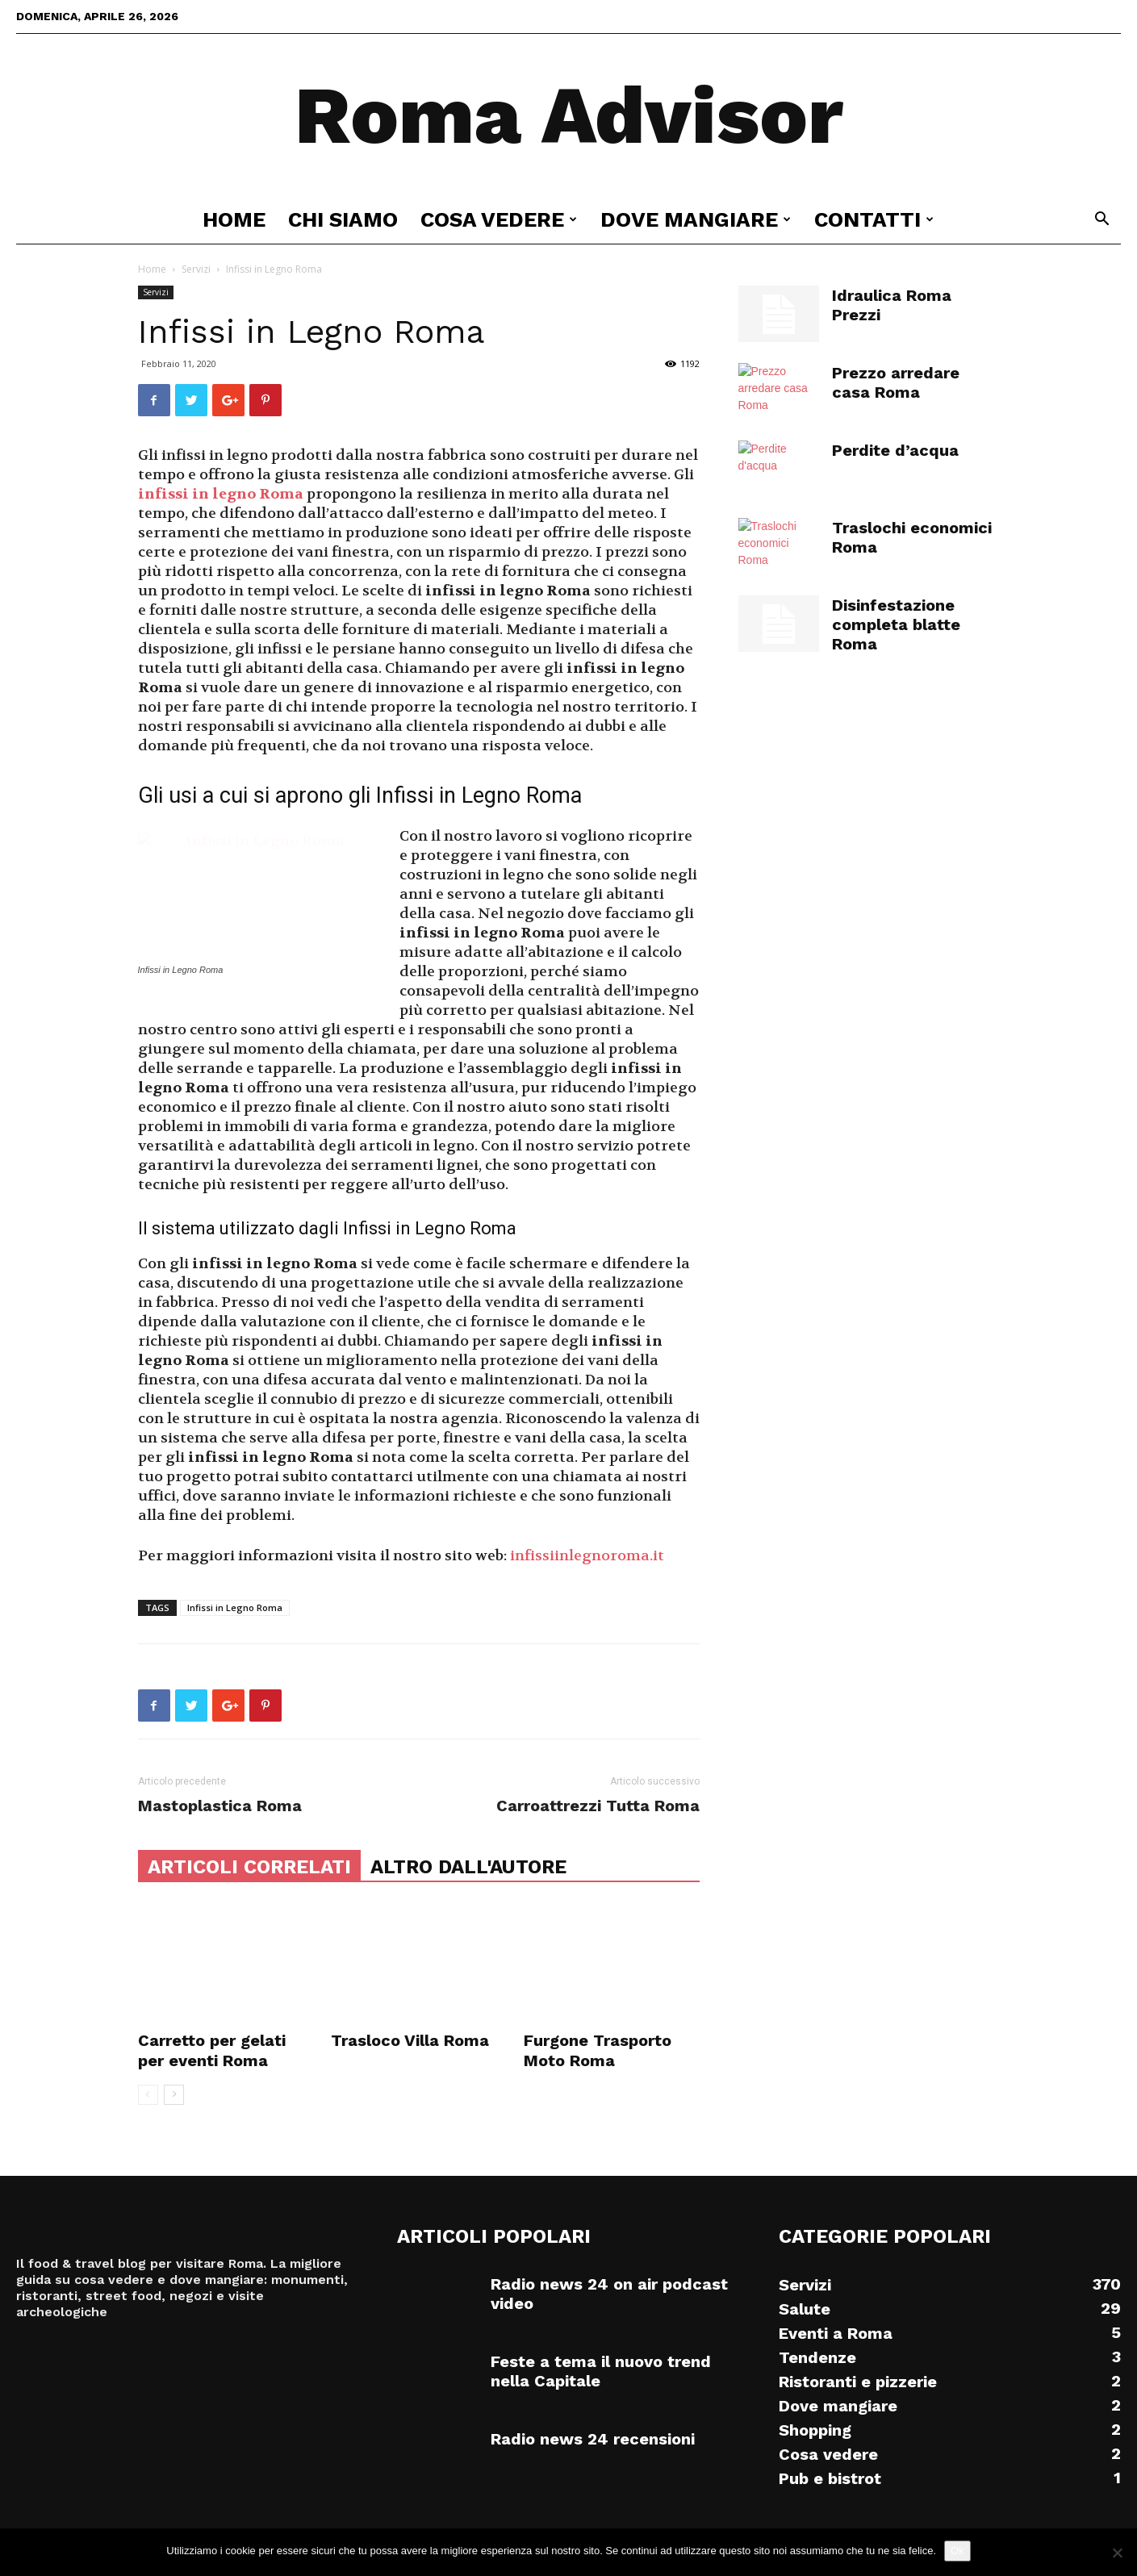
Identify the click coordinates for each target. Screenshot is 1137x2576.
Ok (957, 2551)
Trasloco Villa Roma (410, 2040)
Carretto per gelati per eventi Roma (212, 2050)
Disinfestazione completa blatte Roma (896, 624)
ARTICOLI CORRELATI (249, 1867)
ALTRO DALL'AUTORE (468, 1867)
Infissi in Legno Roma (234, 1607)
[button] (1101, 220)
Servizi (196, 269)
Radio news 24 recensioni (593, 2439)
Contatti (874, 219)
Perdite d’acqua (895, 450)
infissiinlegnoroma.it (587, 1556)
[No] (1117, 2553)
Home (234, 219)
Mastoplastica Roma (220, 1805)
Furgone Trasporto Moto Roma (597, 2050)
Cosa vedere (498, 219)
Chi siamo (343, 219)
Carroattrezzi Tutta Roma (598, 1805)
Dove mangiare (695, 219)
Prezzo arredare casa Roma (895, 382)
